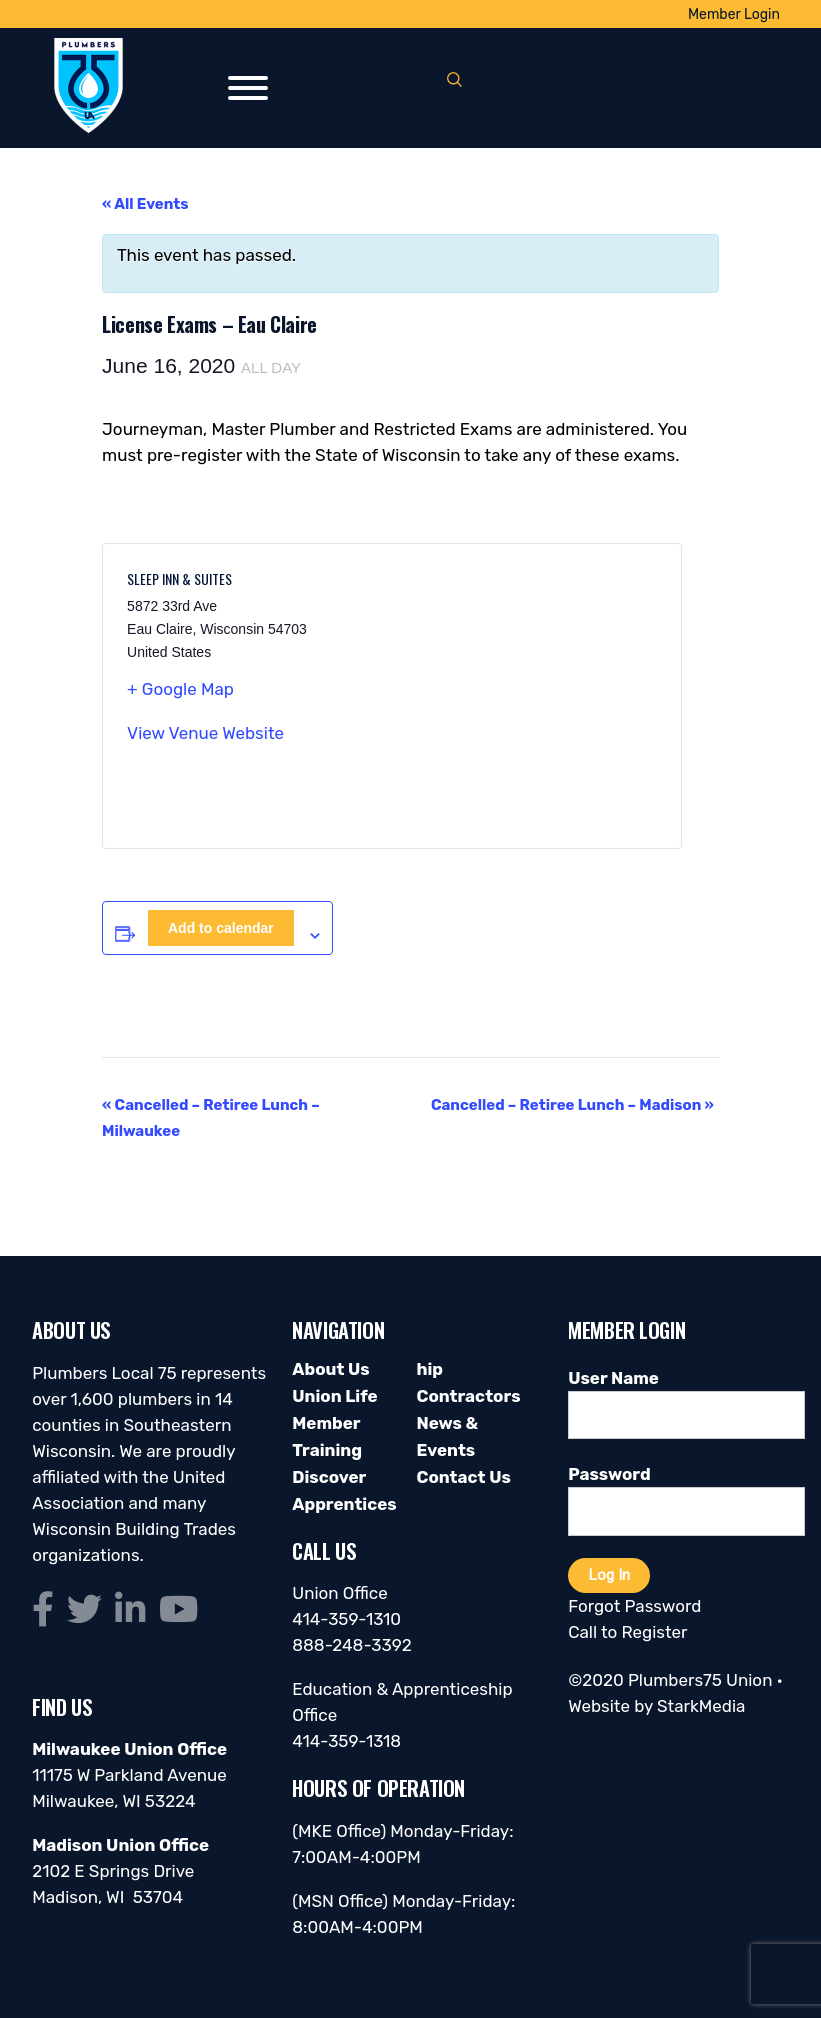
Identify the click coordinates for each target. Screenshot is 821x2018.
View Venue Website (205, 733)
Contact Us (463, 1477)
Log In (609, 1575)
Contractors (468, 1396)
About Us (330, 1369)
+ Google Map (180, 689)
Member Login (734, 14)
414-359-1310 (346, 1619)
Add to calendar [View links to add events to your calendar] (221, 928)
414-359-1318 (346, 1741)
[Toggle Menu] (248, 88)
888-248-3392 (352, 1645)
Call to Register (627, 1632)
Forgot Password (634, 1606)
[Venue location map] (524, 696)
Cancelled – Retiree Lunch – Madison (572, 1105)
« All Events (145, 204)
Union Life (334, 1396)
